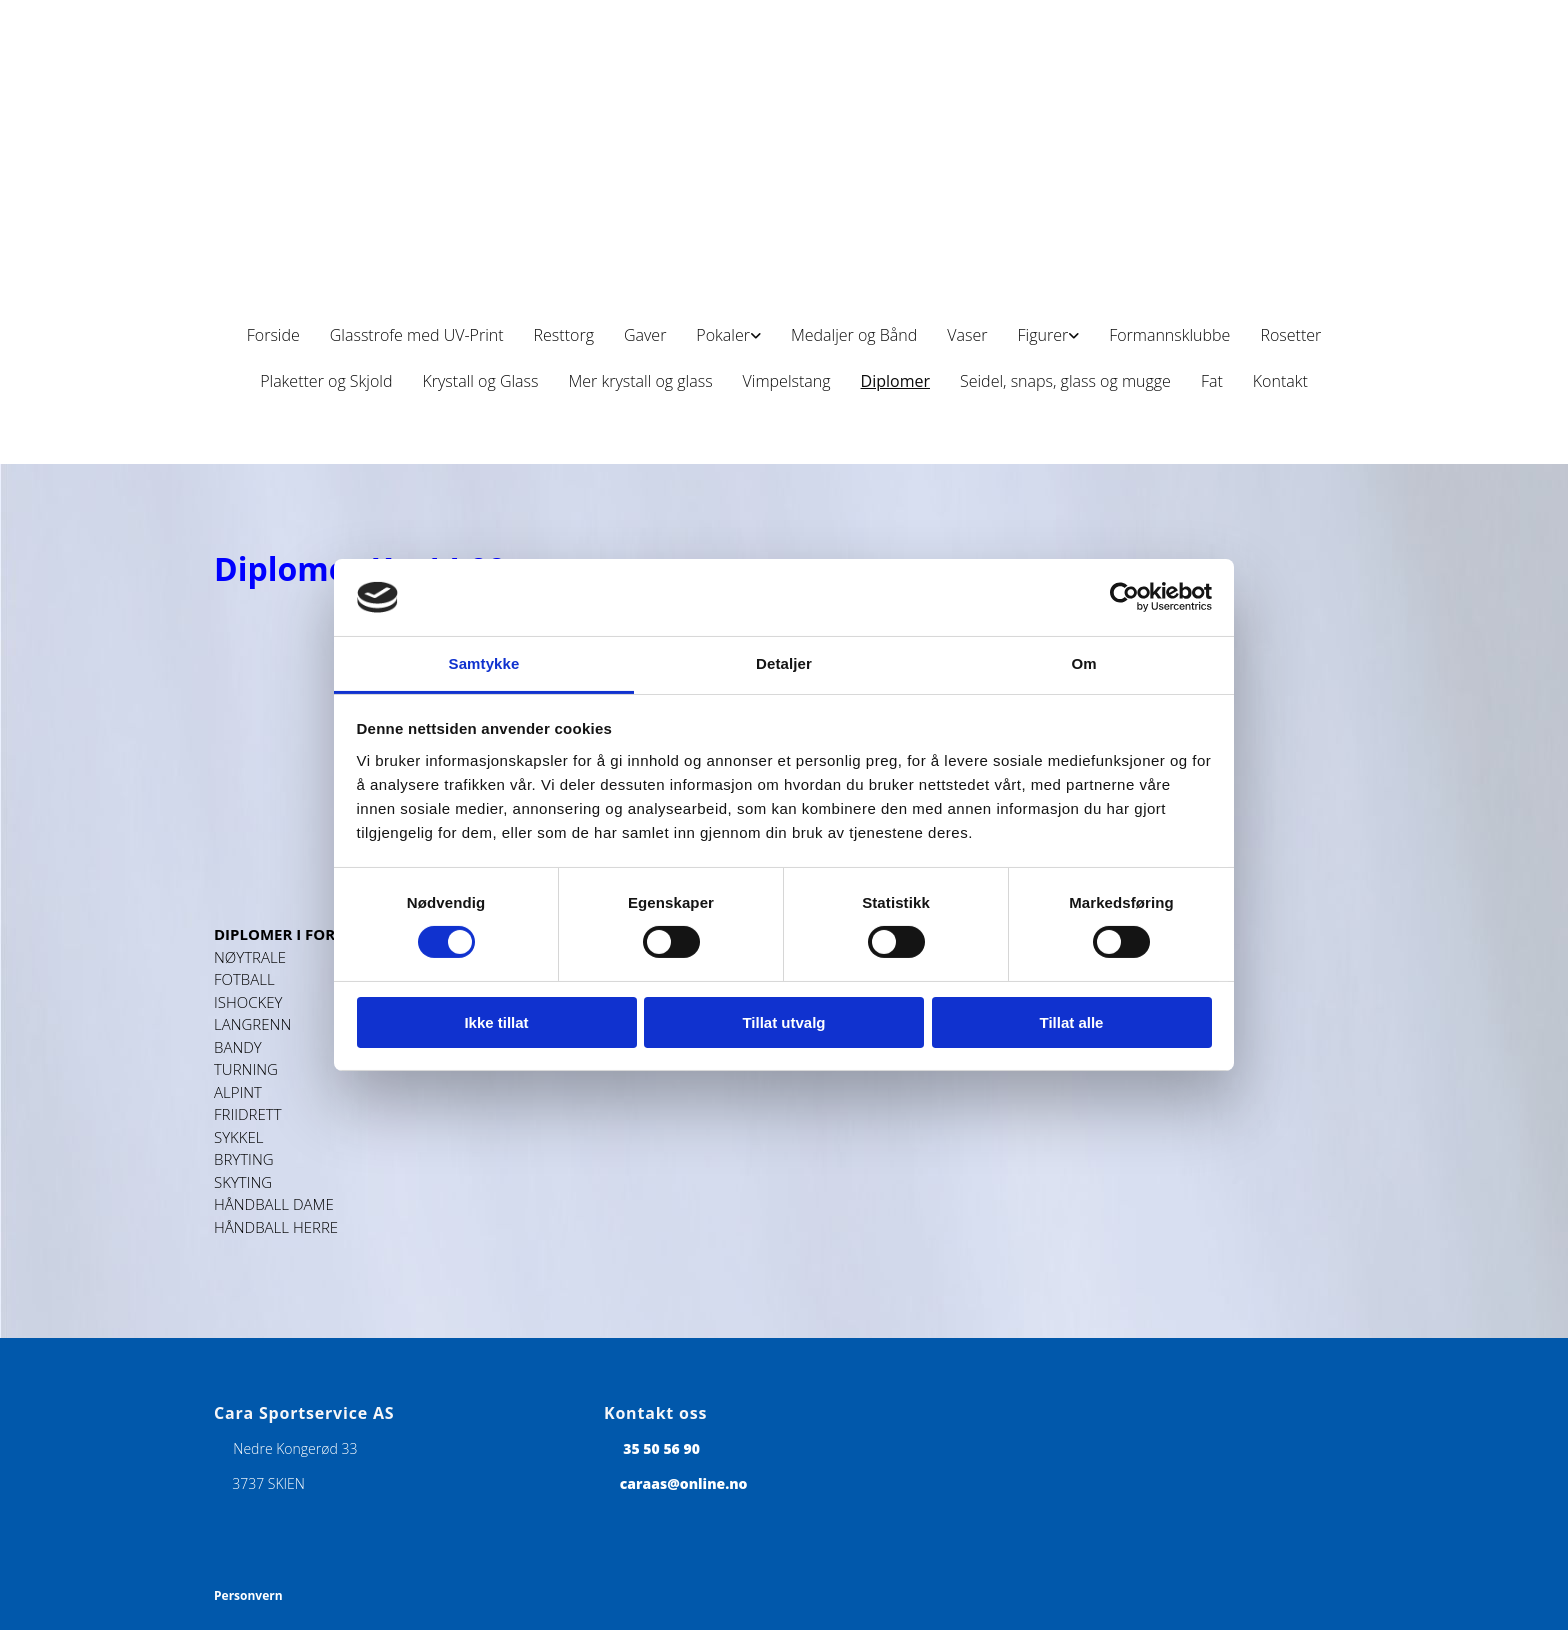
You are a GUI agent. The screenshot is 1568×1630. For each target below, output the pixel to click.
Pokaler (723, 335)
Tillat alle (1072, 1022)
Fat (1212, 381)
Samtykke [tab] (484, 663)
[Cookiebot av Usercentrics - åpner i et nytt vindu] (1124, 597)
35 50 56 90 (661, 1448)
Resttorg (564, 335)
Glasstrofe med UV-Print (417, 335)
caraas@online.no (684, 1483)
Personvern (248, 1595)
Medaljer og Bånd (854, 335)
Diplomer (895, 381)
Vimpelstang (787, 381)
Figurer (1042, 335)
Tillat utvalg (783, 1022)
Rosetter (1290, 335)
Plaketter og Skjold (326, 381)
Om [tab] (1083, 663)
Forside (273, 335)
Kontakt (1280, 381)
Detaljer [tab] (784, 663)
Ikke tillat (496, 1022)
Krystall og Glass (480, 381)
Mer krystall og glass (640, 381)
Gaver (645, 335)
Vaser (967, 335)
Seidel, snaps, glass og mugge (1065, 381)
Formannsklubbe (1169, 335)
